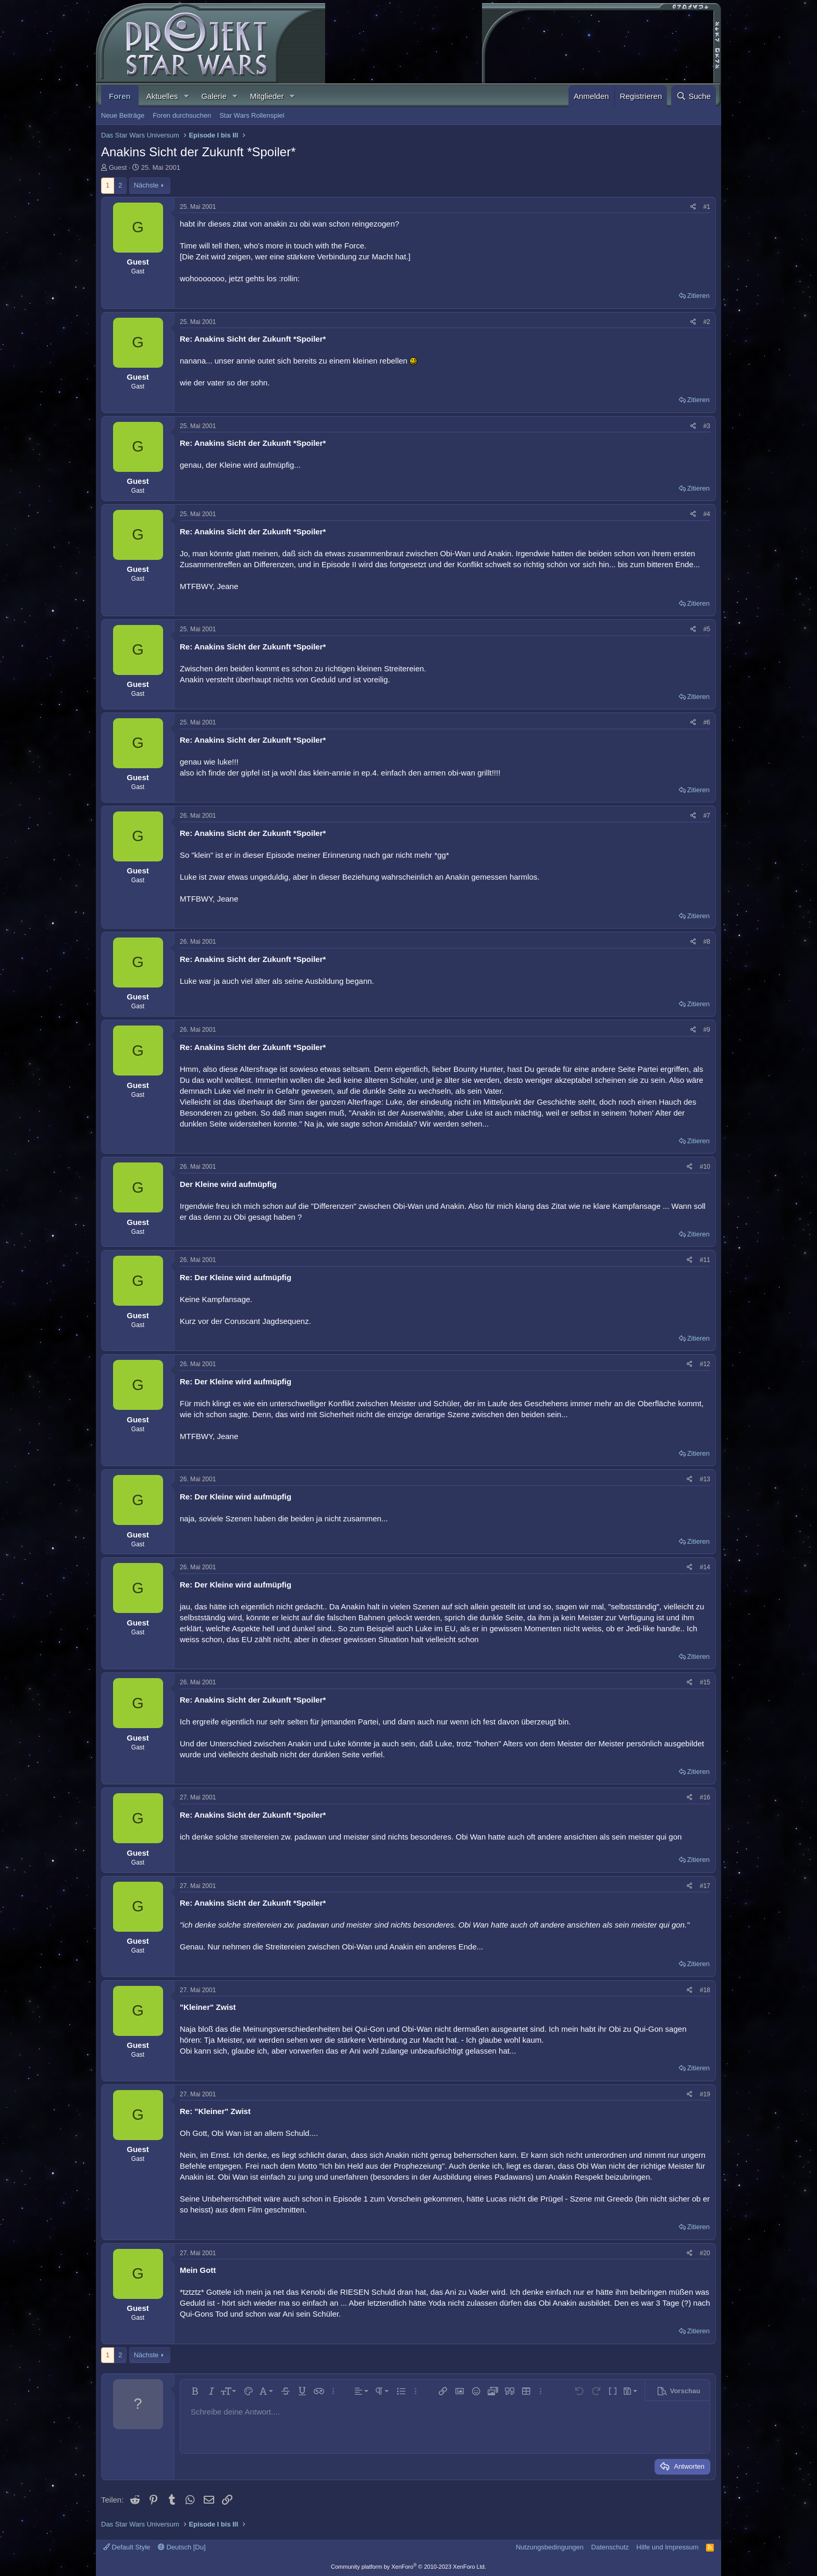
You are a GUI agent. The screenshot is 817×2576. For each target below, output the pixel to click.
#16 (705, 1797)
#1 (706, 206)
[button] (186, 96)
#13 (705, 1479)
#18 (705, 1990)
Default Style (126, 2547)
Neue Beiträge (122, 115)
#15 (705, 1682)
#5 (706, 629)
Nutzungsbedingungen (550, 2547)
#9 (706, 1029)
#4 (706, 514)
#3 (706, 426)
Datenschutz (610, 2547)
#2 (706, 322)
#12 (705, 1364)
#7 (706, 815)
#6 (706, 722)
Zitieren (698, 295)
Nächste (146, 185)
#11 (705, 1260)
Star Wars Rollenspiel (251, 115)
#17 (705, 1886)
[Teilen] (693, 207)
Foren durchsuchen (182, 115)
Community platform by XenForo (408, 2567)
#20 (705, 2253)
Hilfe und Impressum (667, 2547)
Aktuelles (162, 96)
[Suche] (693, 96)
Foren (120, 96)
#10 (705, 1166)
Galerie (213, 96)
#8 (706, 941)
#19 (705, 2094)
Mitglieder (267, 96)
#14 (705, 1567)
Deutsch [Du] (182, 2547)
